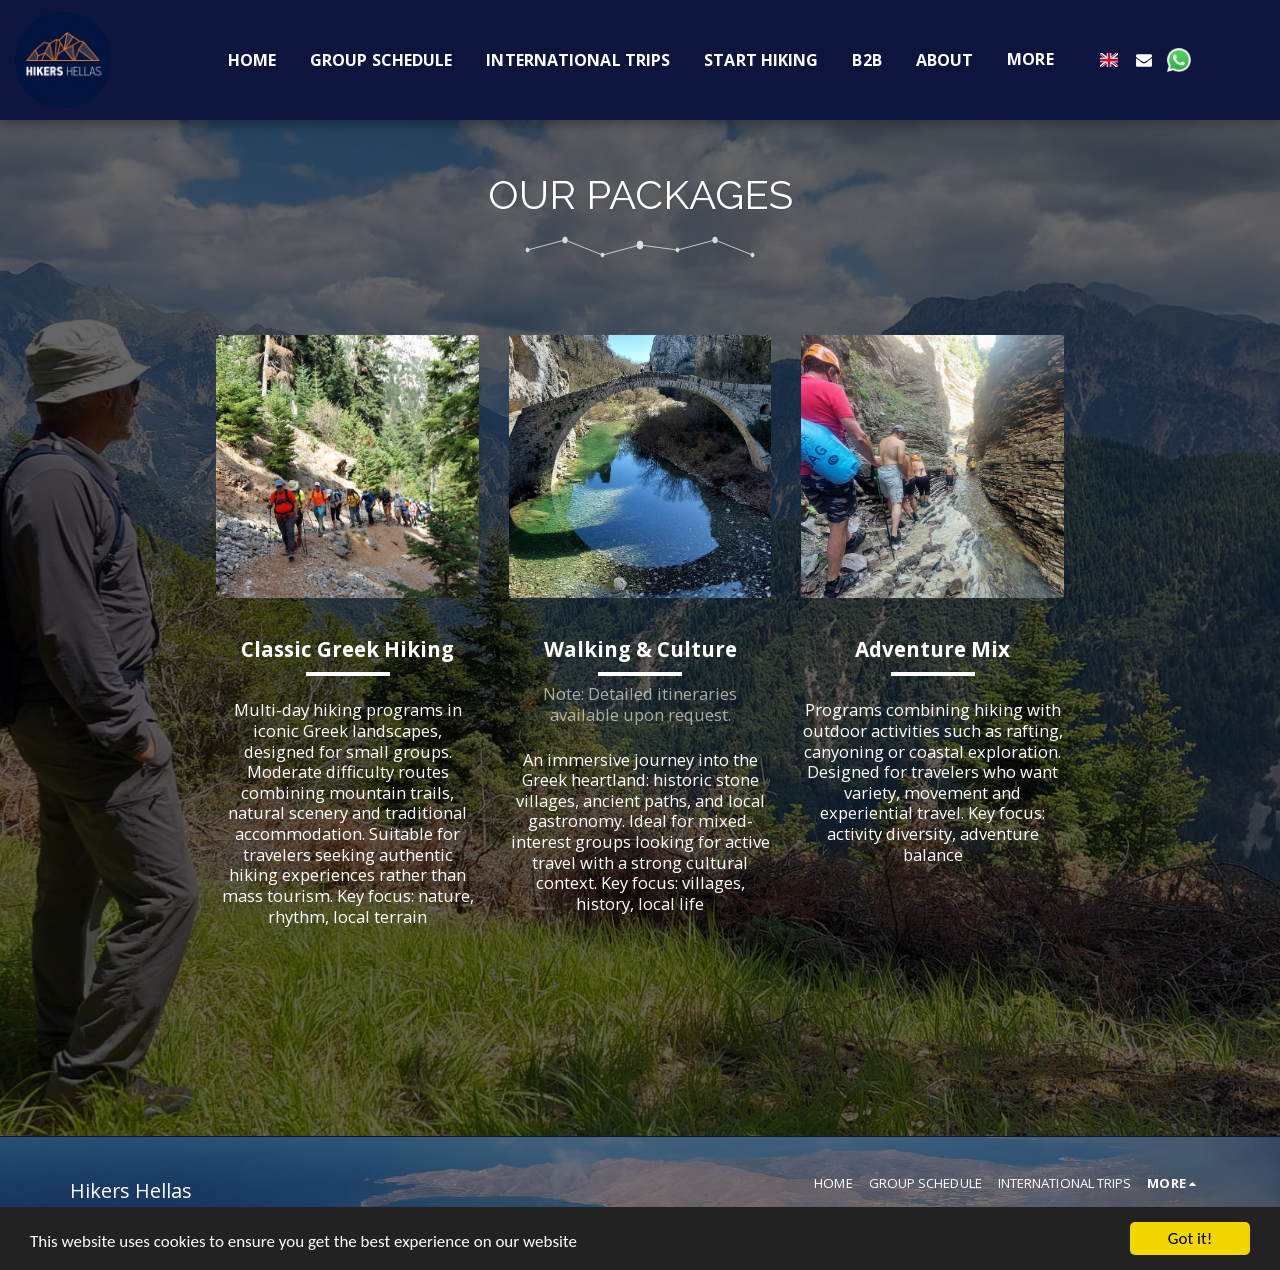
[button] (1144, 59)
